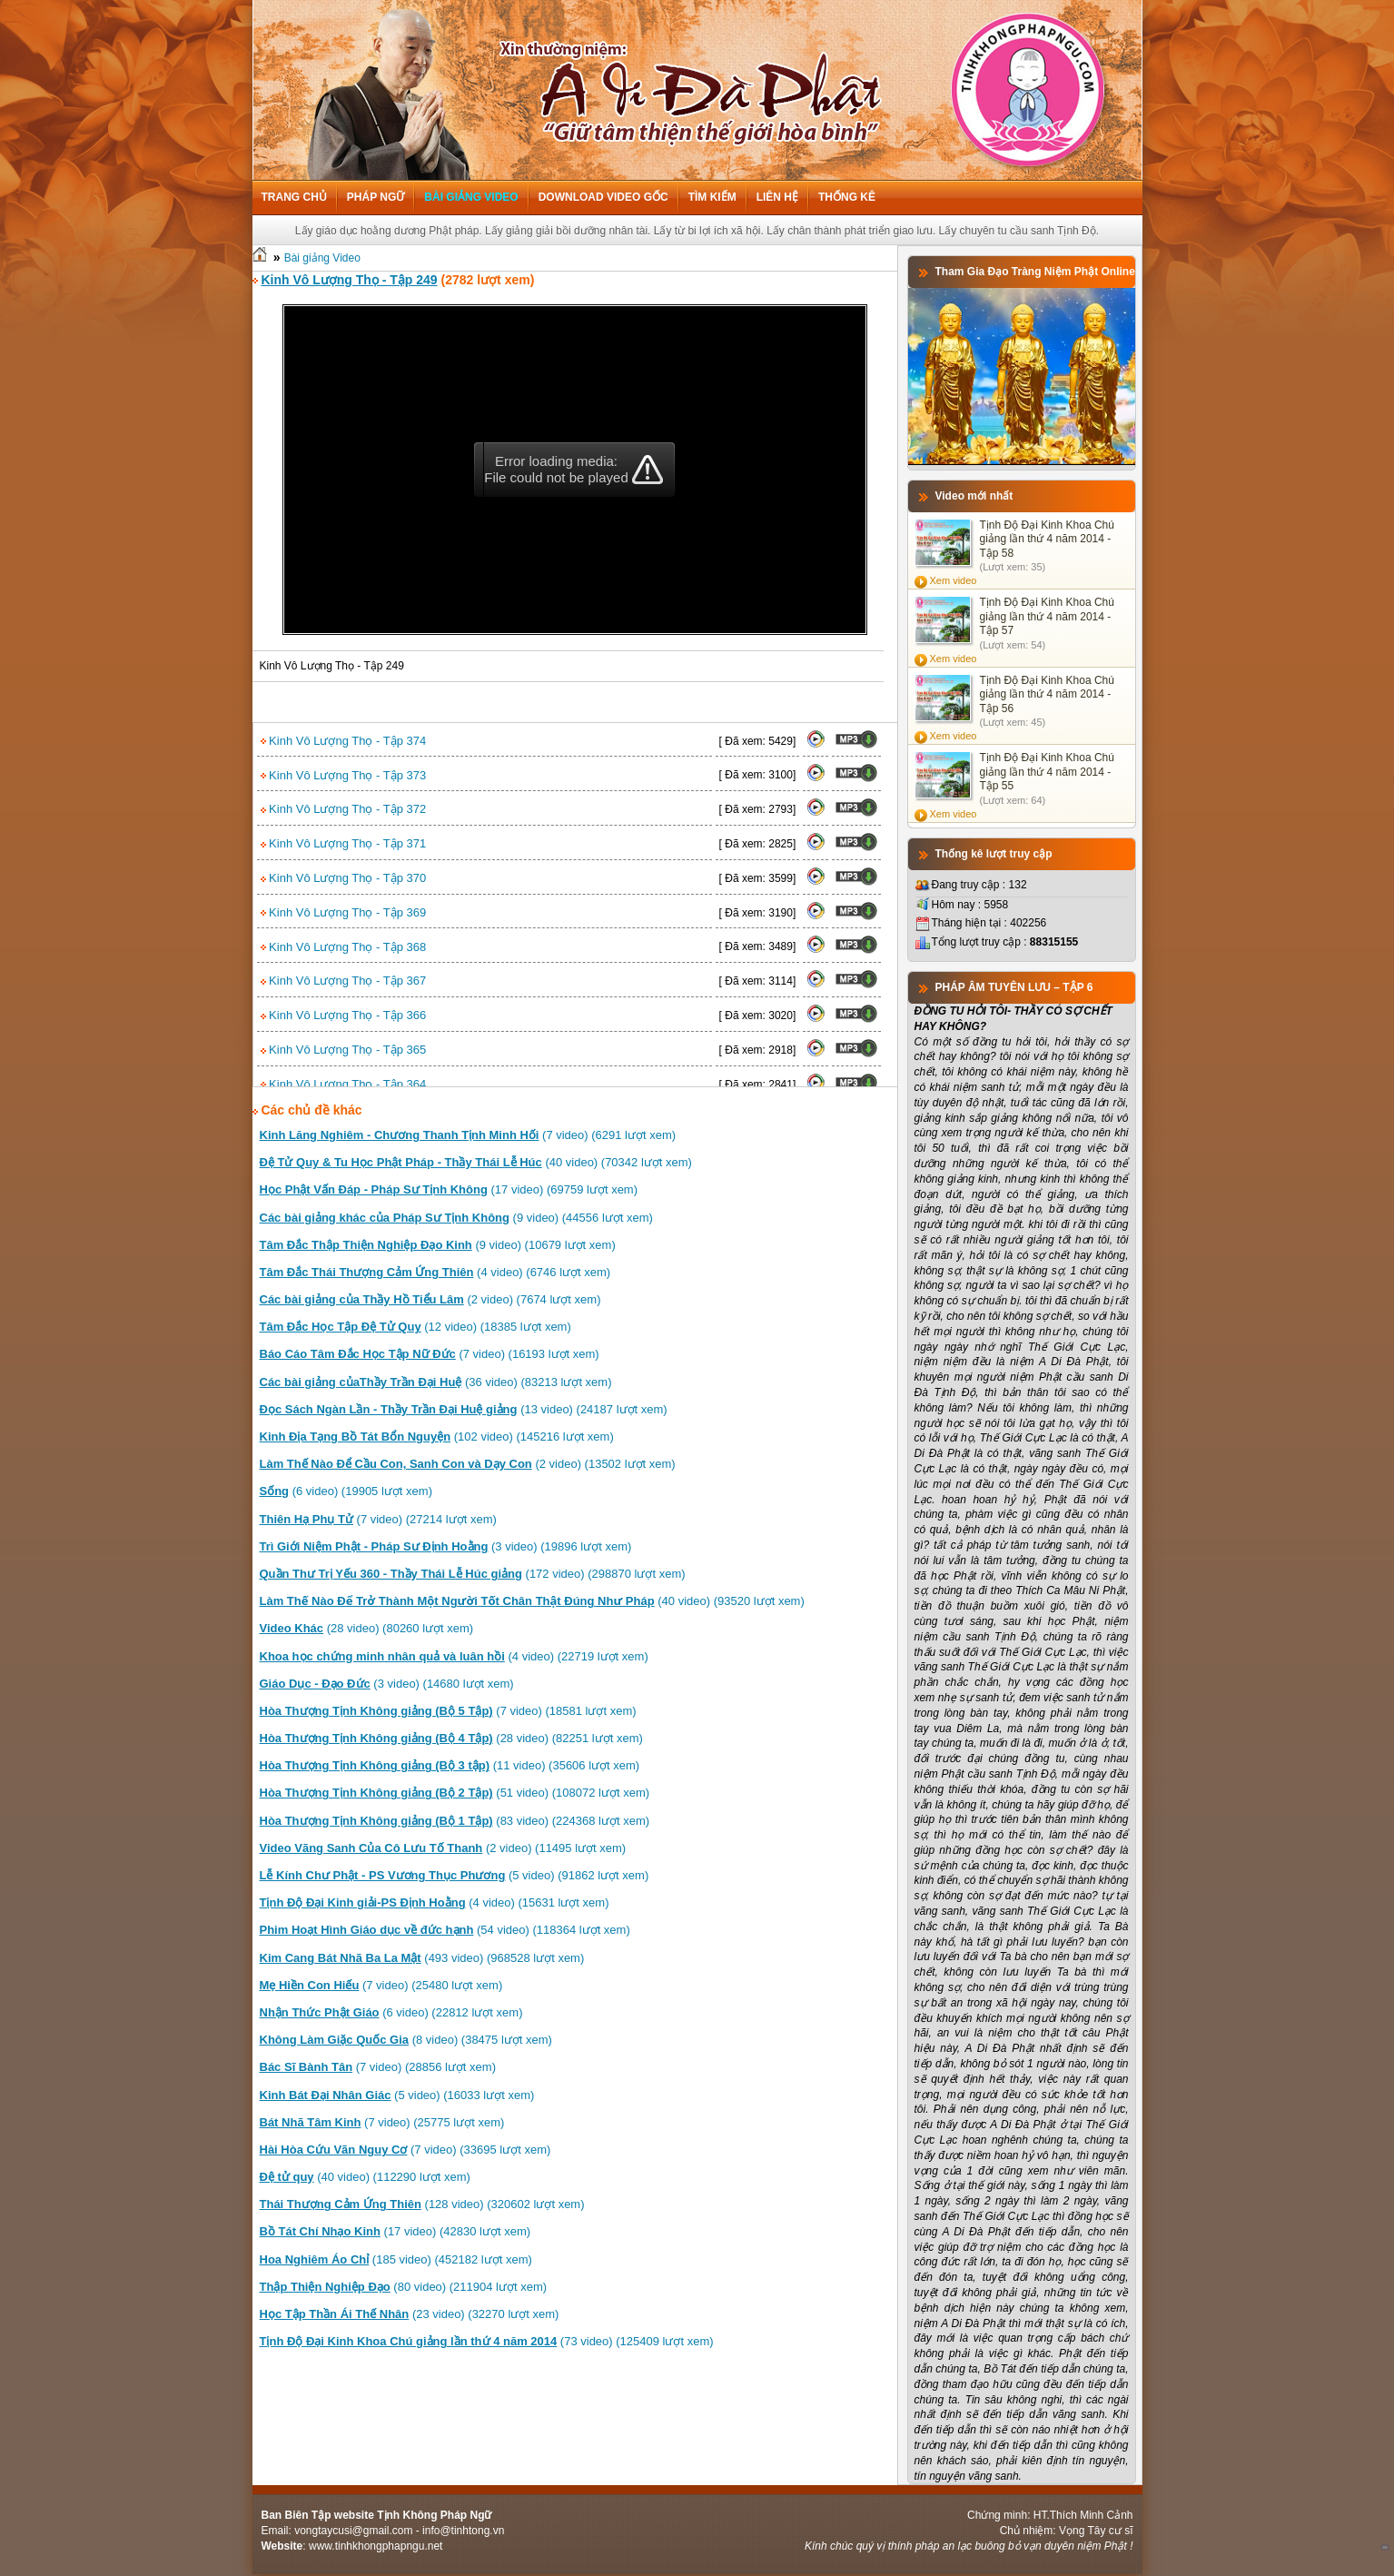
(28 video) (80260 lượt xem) (367, 1628)
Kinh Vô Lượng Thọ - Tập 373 (344, 775)
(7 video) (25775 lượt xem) (382, 2122)
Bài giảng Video (471, 197)
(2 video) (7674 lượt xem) (430, 1299)
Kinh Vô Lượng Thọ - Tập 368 (344, 947)
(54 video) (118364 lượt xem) (445, 1930)
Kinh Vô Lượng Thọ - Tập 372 (344, 809)
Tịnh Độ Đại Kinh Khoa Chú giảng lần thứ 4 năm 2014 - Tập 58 (1047, 539)
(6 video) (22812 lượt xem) (391, 2012)
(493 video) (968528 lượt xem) (422, 1958)
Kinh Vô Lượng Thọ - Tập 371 (344, 843)
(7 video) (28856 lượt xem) (378, 2067)
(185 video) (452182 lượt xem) (396, 2259)
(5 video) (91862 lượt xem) (454, 1875)
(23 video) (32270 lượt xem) (409, 2314)
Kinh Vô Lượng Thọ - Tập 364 (344, 1084)
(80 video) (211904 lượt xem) (404, 2287)
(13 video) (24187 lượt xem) (463, 1409)
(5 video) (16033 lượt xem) (397, 2095)
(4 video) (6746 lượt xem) (435, 1272)
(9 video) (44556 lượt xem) (456, 1217)
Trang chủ (294, 197)
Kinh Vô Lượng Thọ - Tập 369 (344, 912)
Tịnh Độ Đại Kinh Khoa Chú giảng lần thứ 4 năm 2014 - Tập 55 (1047, 771)
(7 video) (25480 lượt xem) (381, 1985)
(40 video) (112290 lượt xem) (365, 2177)
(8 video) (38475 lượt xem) (406, 2039)
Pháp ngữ (375, 197)
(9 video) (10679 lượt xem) (438, 1245)
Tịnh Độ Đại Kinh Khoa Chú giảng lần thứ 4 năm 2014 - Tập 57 (1047, 616)
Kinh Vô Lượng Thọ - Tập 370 (344, 878)
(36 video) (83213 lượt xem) (436, 1382)
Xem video (953, 580)
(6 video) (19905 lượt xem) (346, 1491)
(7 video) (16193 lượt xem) (429, 1354)
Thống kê (846, 197)
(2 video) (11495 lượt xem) (443, 1848)
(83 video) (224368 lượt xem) (455, 1821)
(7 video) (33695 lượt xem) (405, 2149)
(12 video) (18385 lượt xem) (415, 1326)
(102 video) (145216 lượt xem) (437, 1436)
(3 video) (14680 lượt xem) (387, 1683)
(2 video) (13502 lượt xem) (468, 1464)
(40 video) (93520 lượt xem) (532, 1601)
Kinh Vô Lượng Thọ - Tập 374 (344, 741)
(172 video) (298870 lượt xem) (473, 1573)
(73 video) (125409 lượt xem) (487, 2341)
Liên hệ (777, 197)
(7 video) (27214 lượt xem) (378, 1519)
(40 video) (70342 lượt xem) (476, 1162)
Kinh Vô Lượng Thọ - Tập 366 (344, 1015)
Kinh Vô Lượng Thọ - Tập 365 (344, 1049)
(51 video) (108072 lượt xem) (455, 1792)
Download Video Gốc (603, 197)
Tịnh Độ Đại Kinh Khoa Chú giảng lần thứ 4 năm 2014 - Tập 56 (1047, 694)
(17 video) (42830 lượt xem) (395, 2231)
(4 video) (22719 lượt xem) (454, 1656)
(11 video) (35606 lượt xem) (450, 1765)
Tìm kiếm (712, 197)
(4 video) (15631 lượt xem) (434, 1902)
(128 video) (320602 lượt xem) (422, 2204)
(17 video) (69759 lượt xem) (449, 1189)
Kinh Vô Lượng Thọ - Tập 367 (344, 980)
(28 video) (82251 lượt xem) (451, 1738)
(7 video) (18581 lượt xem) (448, 1711)
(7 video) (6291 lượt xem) (468, 1135)
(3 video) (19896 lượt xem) (446, 1546)
